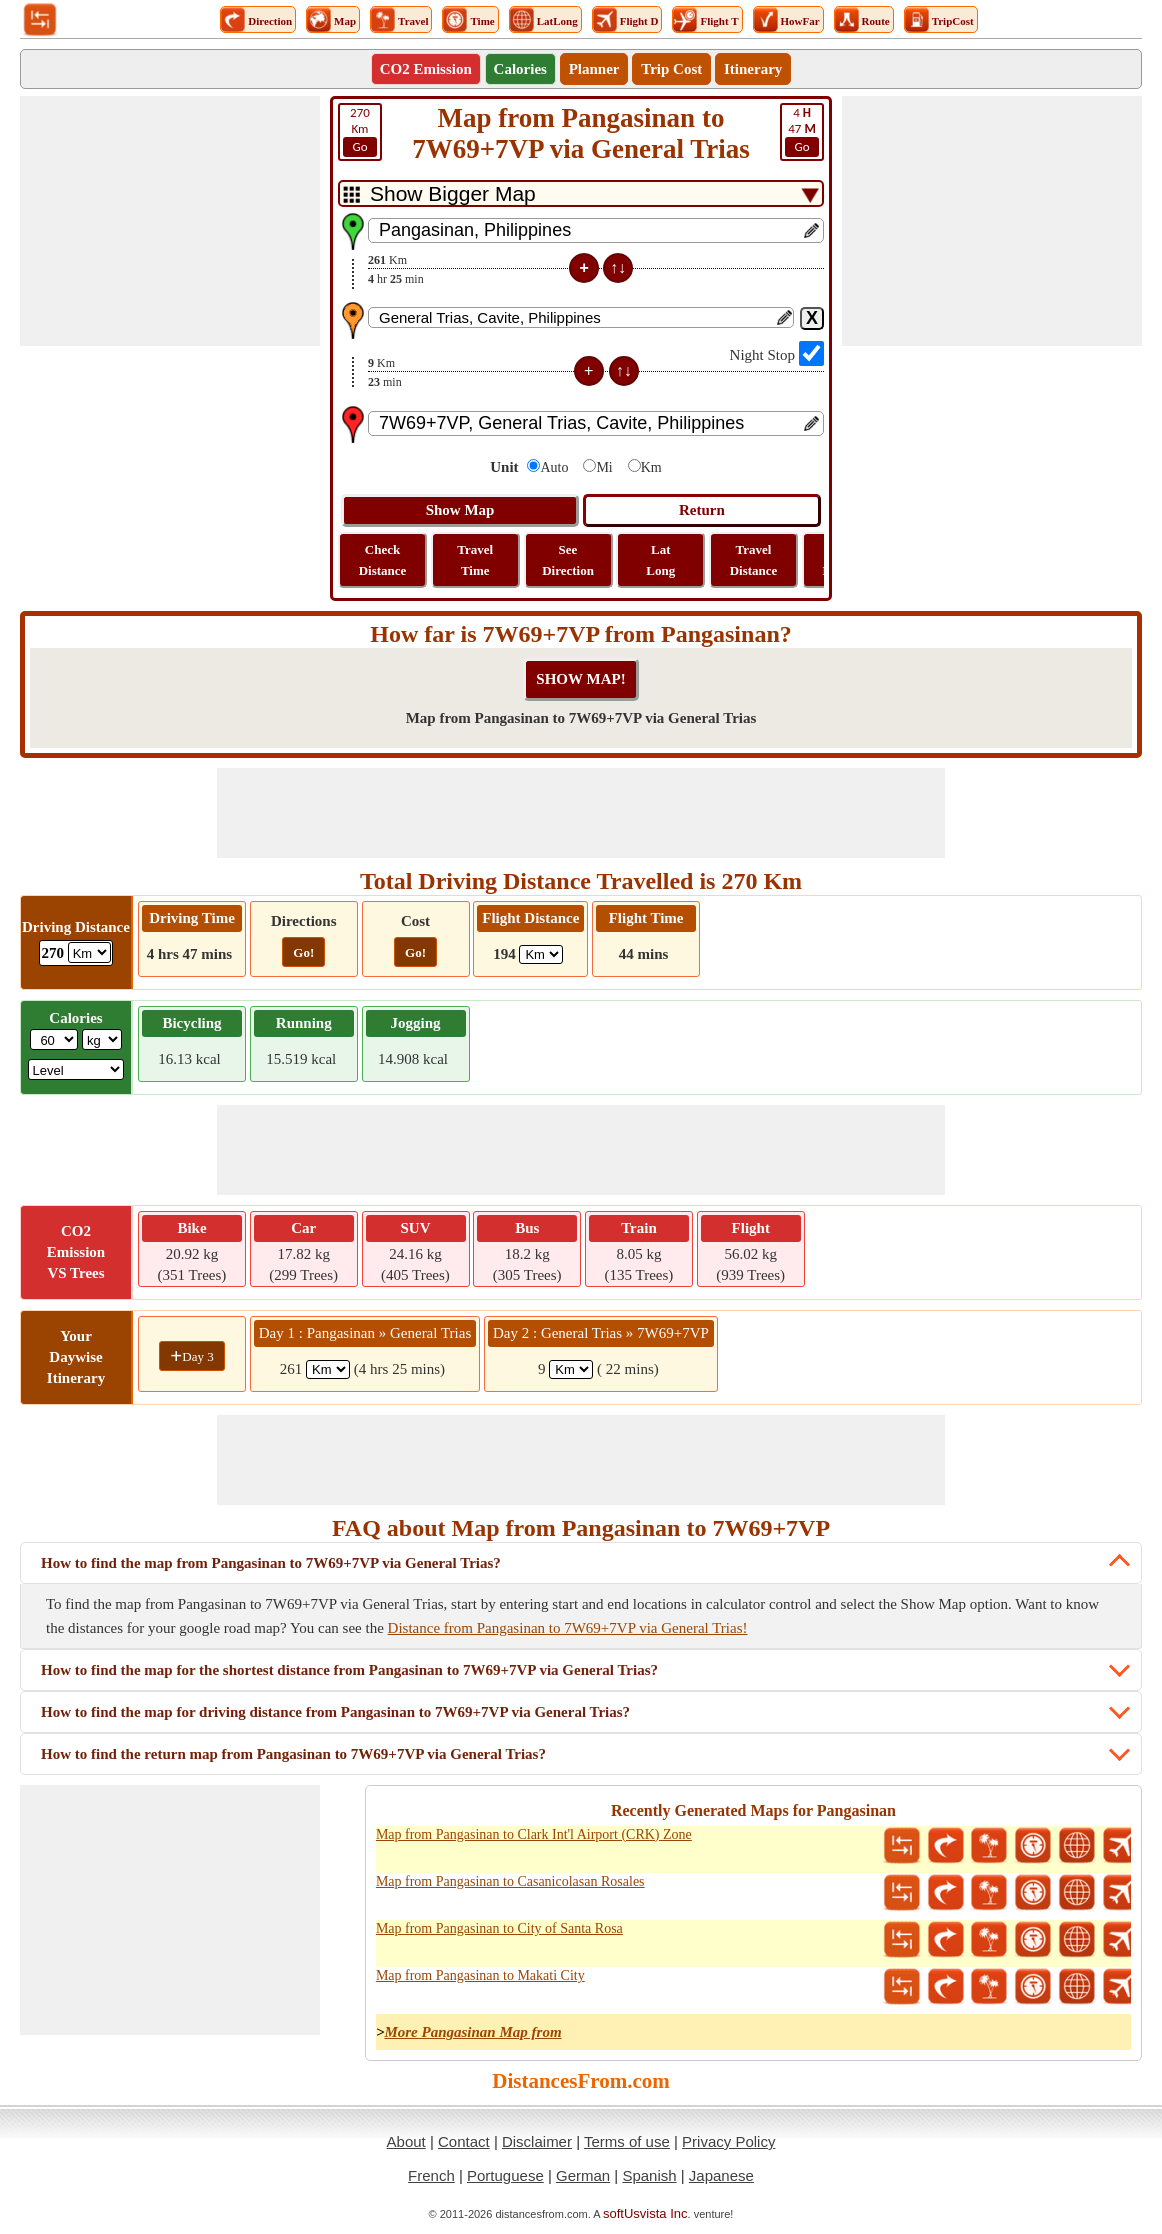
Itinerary (753, 69)
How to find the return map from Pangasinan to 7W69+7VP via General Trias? (293, 1754)
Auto (554, 467)
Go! (303, 952)
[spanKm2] (571, 1369)
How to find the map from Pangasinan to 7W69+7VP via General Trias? (271, 1563)
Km (360, 131)
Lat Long (660, 560)
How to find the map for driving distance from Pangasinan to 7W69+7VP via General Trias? (335, 1712)
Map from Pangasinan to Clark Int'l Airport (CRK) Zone (534, 1834)
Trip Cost (671, 69)
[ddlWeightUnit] (102, 1039)
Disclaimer (537, 2141)
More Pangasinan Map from (472, 2032)
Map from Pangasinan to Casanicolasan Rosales (510, 1881)
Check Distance (383, 560)
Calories (520, 69)
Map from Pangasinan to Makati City (480, 1975)
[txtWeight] (54, 1039)
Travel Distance (754, 560)
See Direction (568, 560)
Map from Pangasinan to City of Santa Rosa (499, 1928)
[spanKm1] (328, 1369)
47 (802, 131)
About (406, 2141)
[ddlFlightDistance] (541, 954)
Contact (464, 2141)
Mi (604, 467)
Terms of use (627, 2141)
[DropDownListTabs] (581, 193)
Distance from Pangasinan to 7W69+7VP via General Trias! (568, 1628)
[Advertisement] (170, 221)
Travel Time (475, 560)
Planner (594, 69)
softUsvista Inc (645, 2213)
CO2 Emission (426, 69)
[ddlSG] (76, 1069)
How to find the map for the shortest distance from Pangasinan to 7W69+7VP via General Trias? (349, 1670)
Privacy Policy (728, 2141)
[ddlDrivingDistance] (89, 952)
